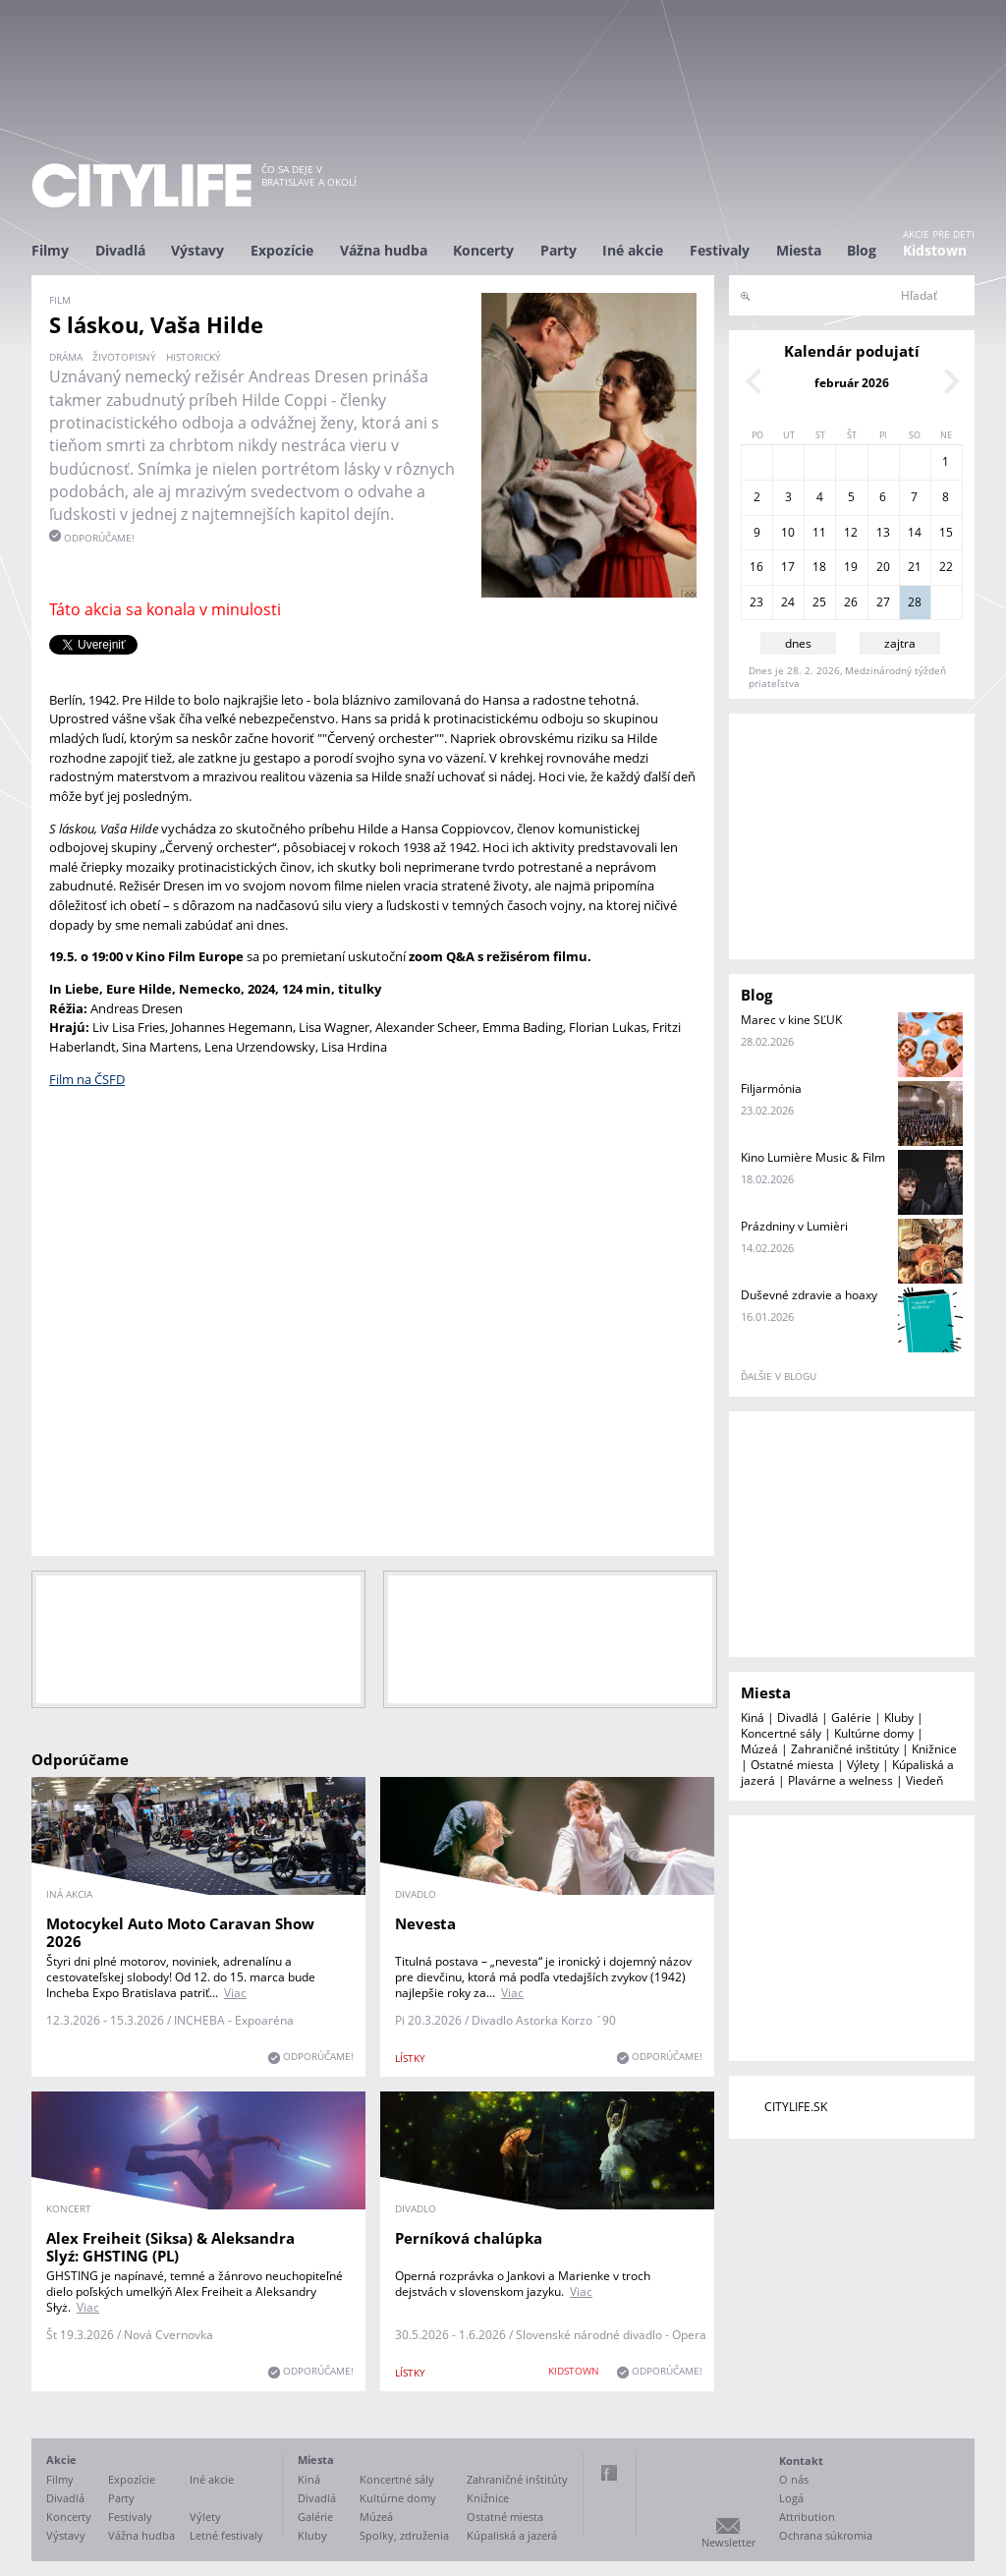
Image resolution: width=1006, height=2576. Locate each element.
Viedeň (924, 1780)
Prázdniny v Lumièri (794, 1226)
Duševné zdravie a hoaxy (809, 1295)
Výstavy (197, 250)
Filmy (50, 250)
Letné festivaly (226, 2535)
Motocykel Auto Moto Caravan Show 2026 (180, 1932)
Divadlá (120, 250)
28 (915, 602)
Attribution (807, 2516)
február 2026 (851, 382)
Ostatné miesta (792, 1764)
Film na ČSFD (87, 1079)
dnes (798, 643)
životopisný (124, 357)
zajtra (900, 643)
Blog (861, 250)
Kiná (752, 1717)
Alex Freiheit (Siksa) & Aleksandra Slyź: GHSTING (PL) (170, 2246)
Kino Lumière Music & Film (813, 1157)
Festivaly (720, 250)
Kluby (899, 1717)
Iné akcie (632, 250)
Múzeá (759, 1749)
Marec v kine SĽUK (791, 1019)
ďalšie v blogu (778, 1376)
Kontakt (801, 2460)
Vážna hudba (383, 250)
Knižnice (934, 1749)
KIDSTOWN (573, 2370)
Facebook (609, 2473)
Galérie (851, 1717)
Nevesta (425, 1923)
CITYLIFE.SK (795, 2106)
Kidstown (935, 250)
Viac (235, 1992)
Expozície (282, 250)
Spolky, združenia (404, 2535)
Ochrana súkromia (825, 2535)
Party (558, 250)
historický (193, 357)
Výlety (863, 1764)
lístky (410, 2058)
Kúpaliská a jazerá (512, 2535)
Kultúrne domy (874, 1733)
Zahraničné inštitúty (845, 1749)
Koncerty (483, 250)
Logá (791, 2497)
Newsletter (728, 2542)
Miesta (798, 250)
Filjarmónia (771, 1088)
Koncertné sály (781, 1733)
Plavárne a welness (840, 1780)
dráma (66, 357)
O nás (794, 2479)
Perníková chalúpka (468, 2238)
